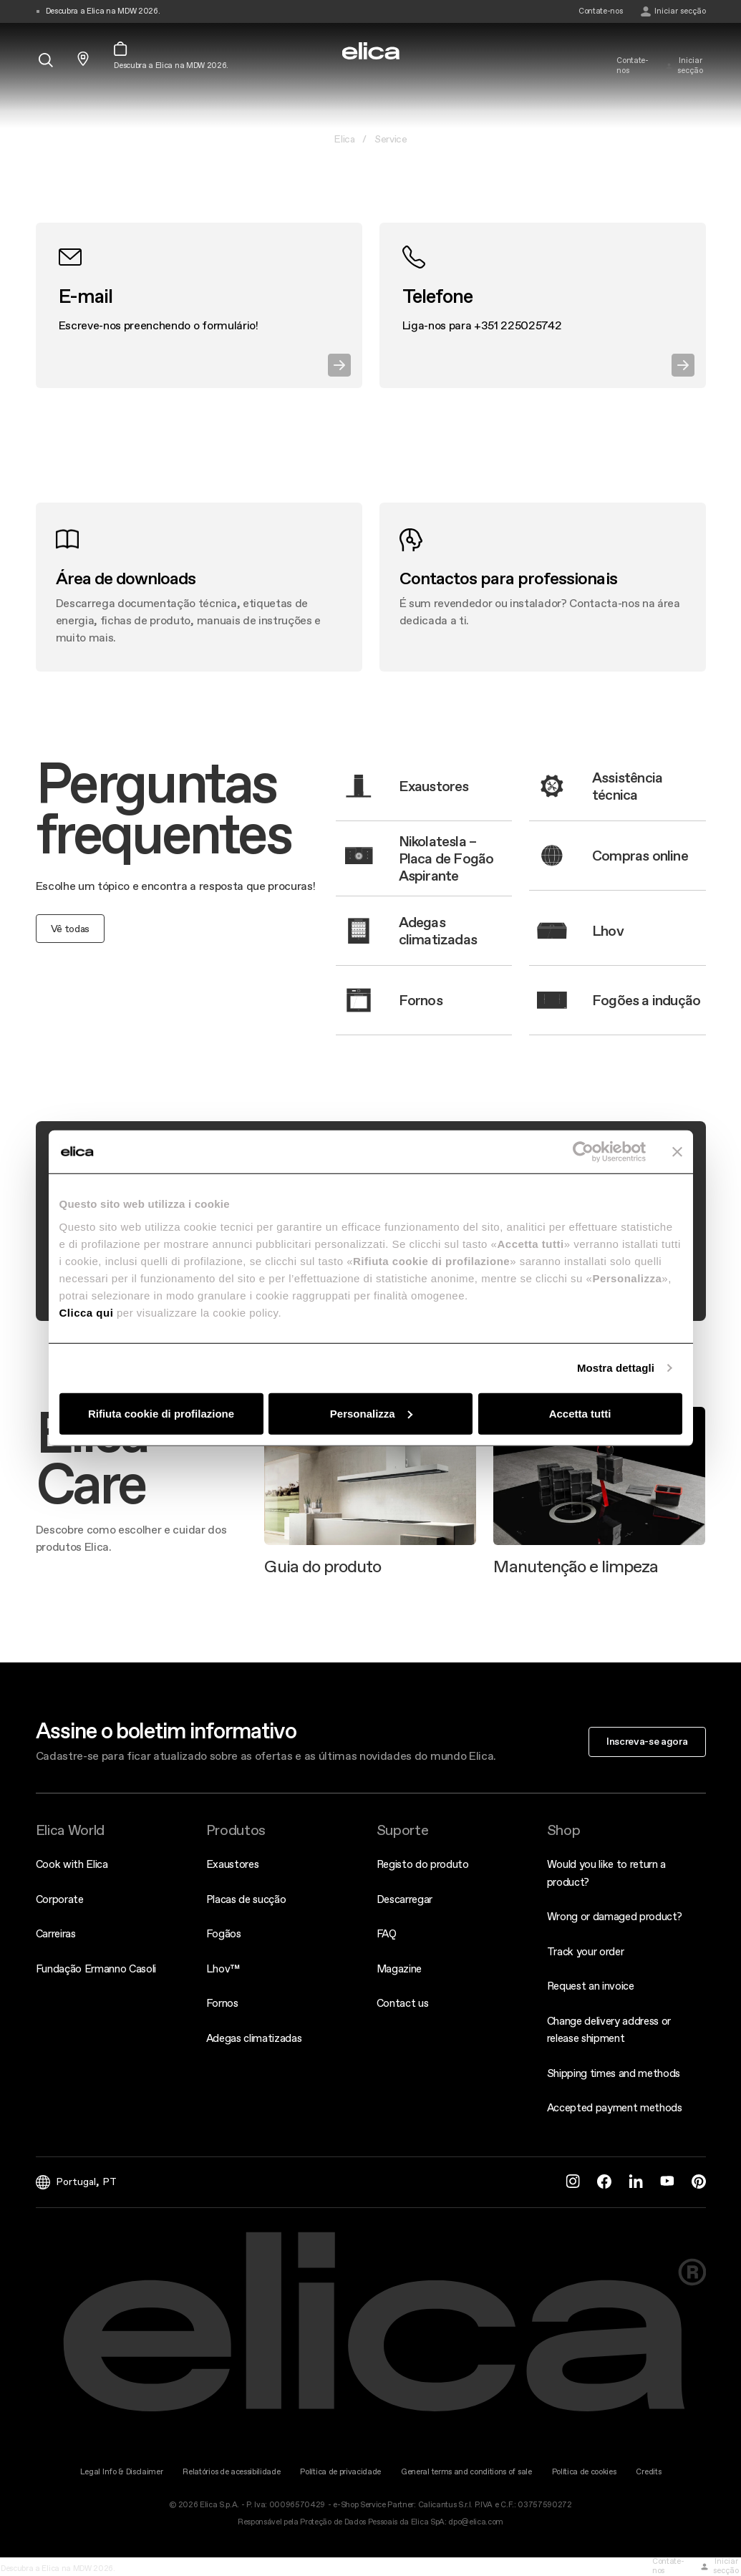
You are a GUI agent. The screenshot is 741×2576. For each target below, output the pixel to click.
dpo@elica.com (475, 2522)
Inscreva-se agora (647, 1741)
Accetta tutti (580, 1413)
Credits (648, 2471)
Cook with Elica (72, 1864)
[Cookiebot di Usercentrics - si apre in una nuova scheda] (583, 1152)
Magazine (399, 1968)
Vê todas (70, 928)
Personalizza (371, 1413)
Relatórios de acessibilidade (231, 2471)
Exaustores (232, 1864)
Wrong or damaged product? (614, 1916)
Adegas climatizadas (254, 2037)
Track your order (585, 1951)
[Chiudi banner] (677, 1152)
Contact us (403, 2002)
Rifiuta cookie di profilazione (161, 1413)
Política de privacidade (340, 2471)
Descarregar (404, 1899)
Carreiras (56, 1933)
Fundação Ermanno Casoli (96, 1968)
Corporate (60, 1899)
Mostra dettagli (615, 1368)
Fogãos (223, 1933)
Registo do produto (423, 1864)
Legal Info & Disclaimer (121, 2471)
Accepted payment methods (614, 2107)
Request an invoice (590, 1985)
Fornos (222, 2002)
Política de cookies (584, 2471)
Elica (344, 139)
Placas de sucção (246, 1899)
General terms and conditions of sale (466, 2471)
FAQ (387, 1933)
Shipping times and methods (614, 2073)
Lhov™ (223, 1968)
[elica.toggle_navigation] (43, 34)
